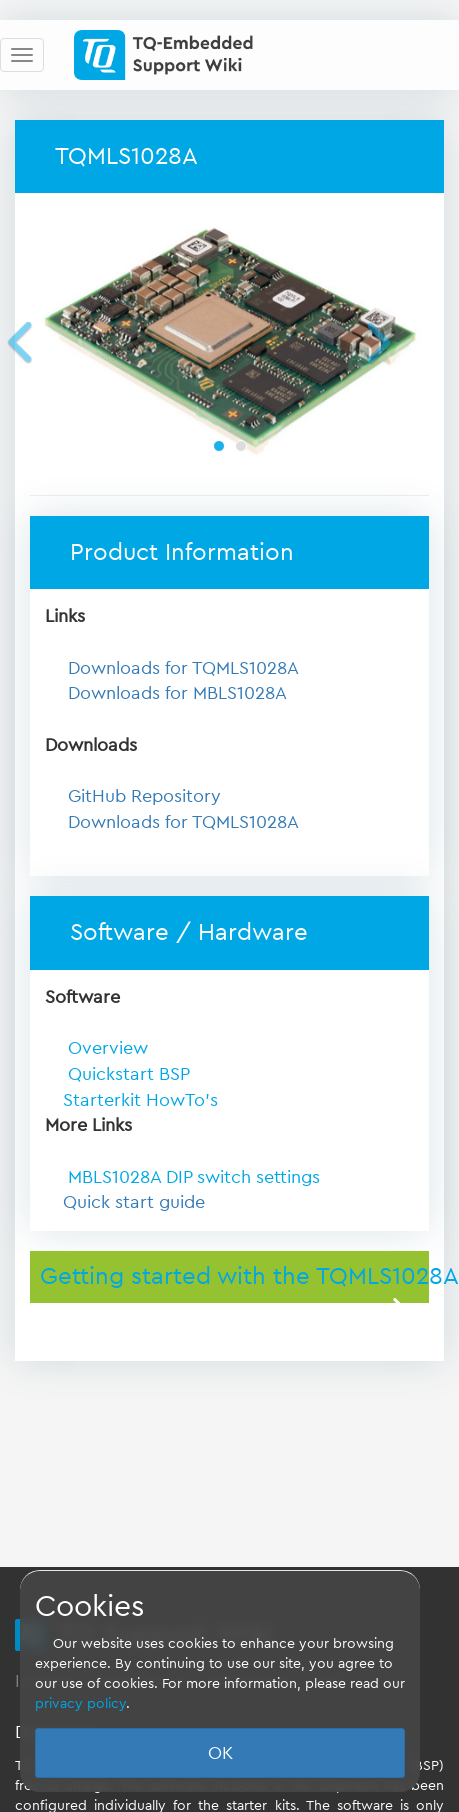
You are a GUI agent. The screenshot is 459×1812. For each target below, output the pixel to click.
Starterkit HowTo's (140, 1100)
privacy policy (80, 1704)
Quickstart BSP (126, 1074)
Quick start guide (134, 1202)
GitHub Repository (144, 796)
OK (220, 1753)
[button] (50, 341)
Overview (105, 1048)
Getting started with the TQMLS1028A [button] (234, 1277)
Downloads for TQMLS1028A (183, 668)
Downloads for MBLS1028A (177, 693)
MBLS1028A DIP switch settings (194, 1177)
